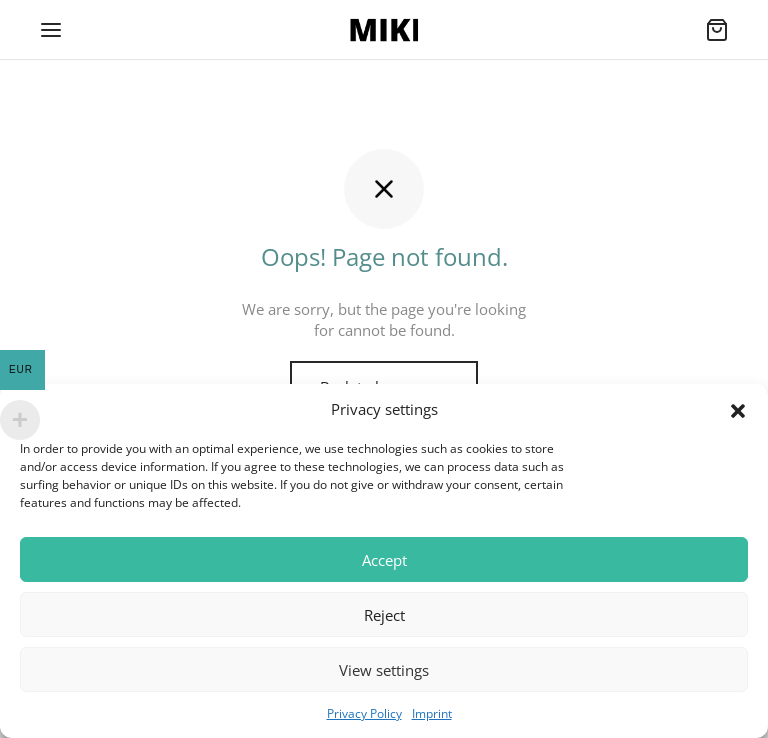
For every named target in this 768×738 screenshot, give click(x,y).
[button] (738, 410)
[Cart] (717, 30)
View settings (384, 670)
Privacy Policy (364, 713)
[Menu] (51, 30)
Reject (384, 615)
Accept (384, 560)
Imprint (432, 713)
